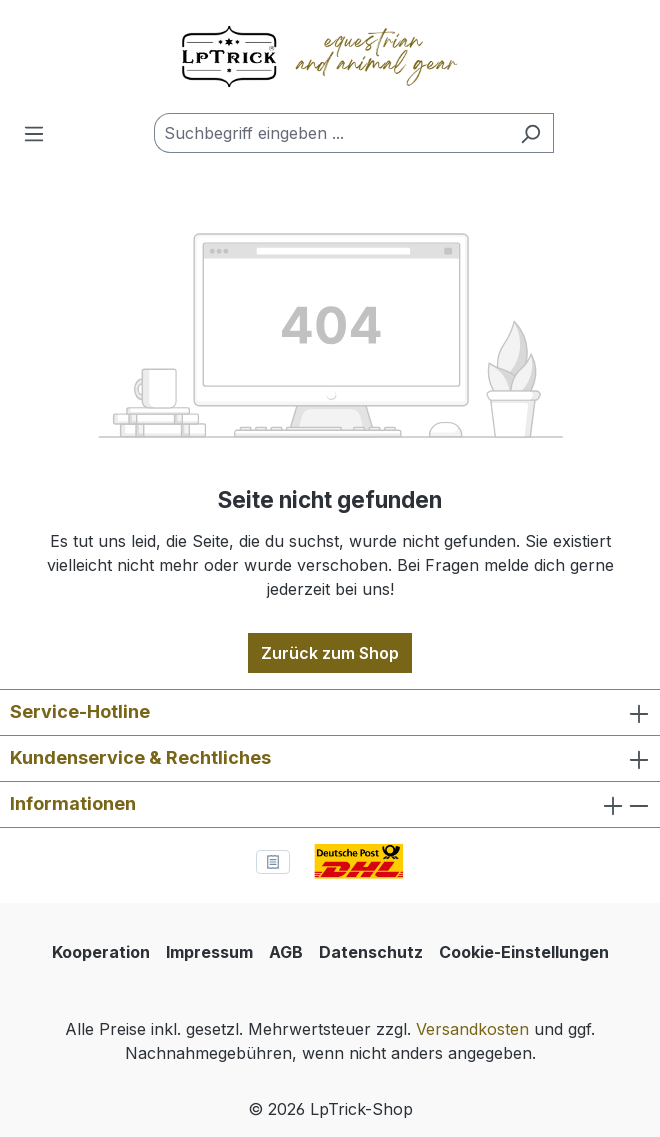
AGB (286, 952)
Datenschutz (371, 952)
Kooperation (101, 952)
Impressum (209, 952)
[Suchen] (530, 133)
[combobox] (331, 133)
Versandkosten (472, 1029)
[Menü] (34, 133)
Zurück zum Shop (330, 653)
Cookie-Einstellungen (524, 952)
